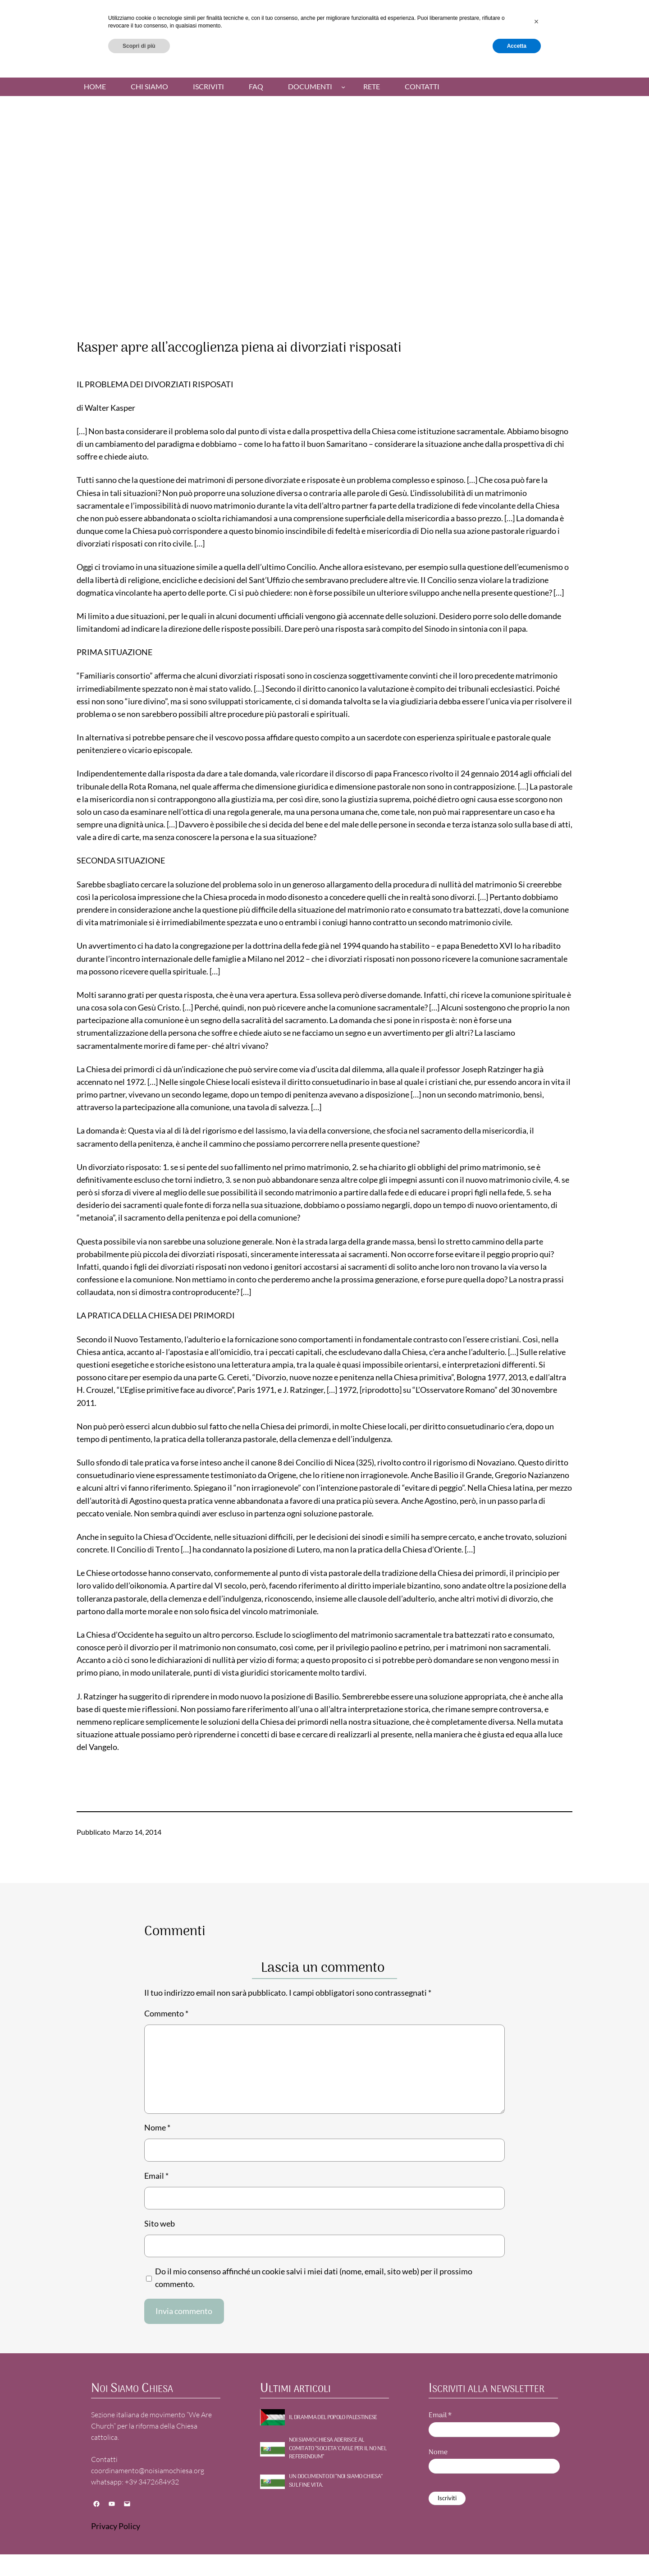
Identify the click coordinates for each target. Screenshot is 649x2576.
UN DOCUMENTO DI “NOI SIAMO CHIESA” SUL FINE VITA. (335, 2481)
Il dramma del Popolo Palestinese (333, 2418)
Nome (157, 2127)
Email (156, 2176)
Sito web (159, 2223)
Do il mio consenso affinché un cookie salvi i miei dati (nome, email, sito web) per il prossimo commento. (313, 2278)
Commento (166, 2013)
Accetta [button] (516, 2552)
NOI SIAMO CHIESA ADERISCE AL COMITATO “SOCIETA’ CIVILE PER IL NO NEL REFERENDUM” (337, 2448)
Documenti (310, 87)
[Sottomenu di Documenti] (343, 87)
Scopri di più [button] (139, 2552)
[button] (536, 2528)
